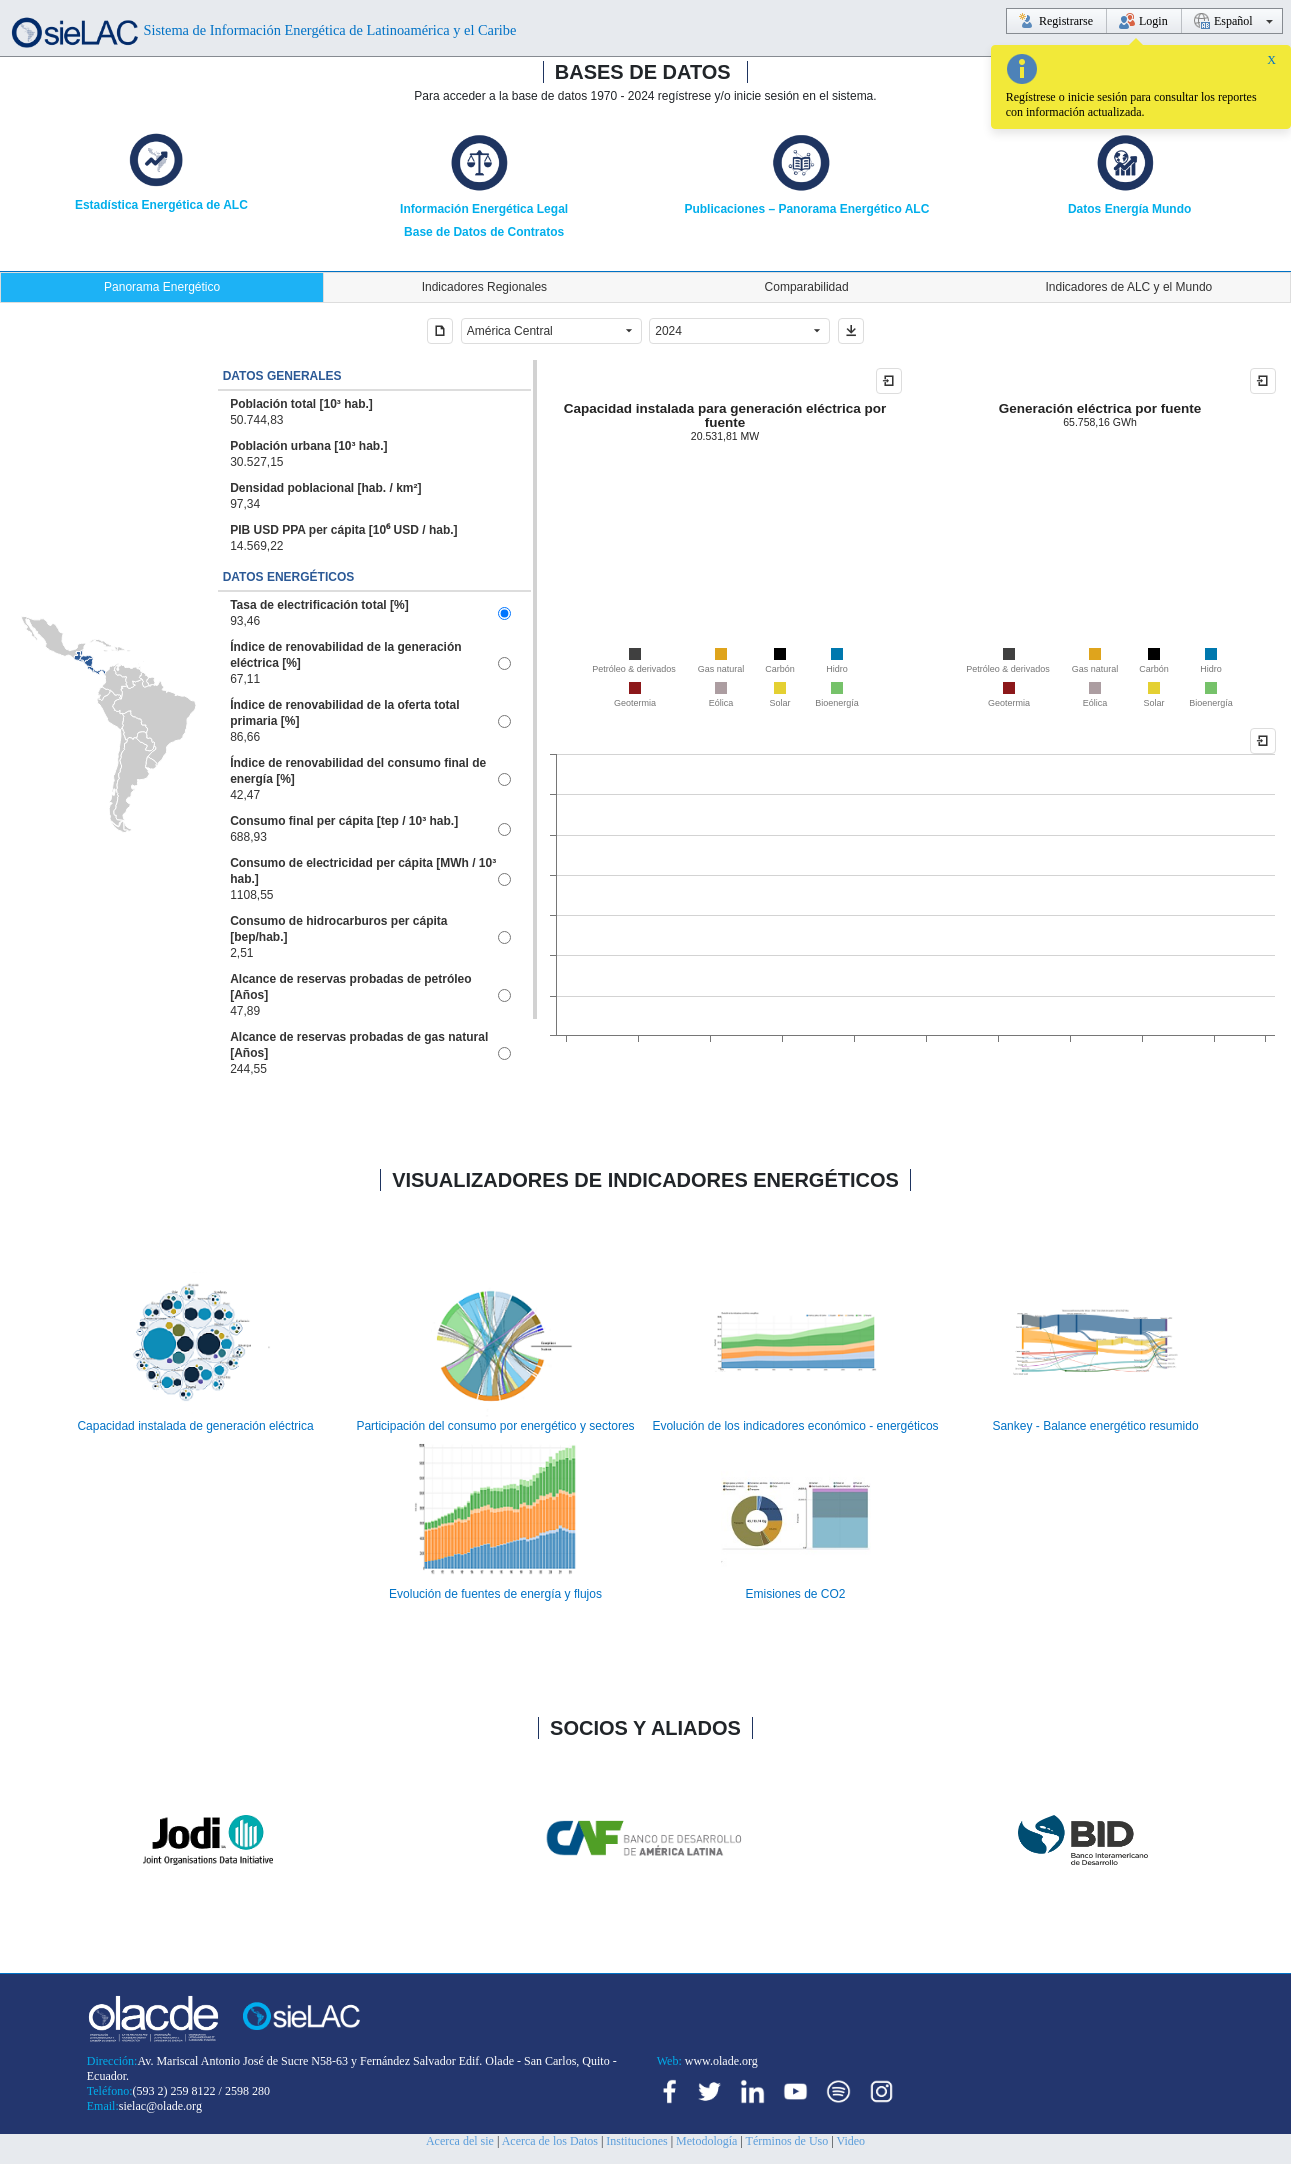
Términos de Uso (787, 2141)
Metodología (706, 2141)
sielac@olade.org (160, 2106)
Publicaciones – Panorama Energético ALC (806, 209)
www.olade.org (720, 2061)
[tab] (162, 287)
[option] (374, 412)
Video (850, 2141)
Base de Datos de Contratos (484, 232)
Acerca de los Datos (550, 2141)
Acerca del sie (460, 2141)
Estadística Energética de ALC (161, 205)
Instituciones (636, 2141)
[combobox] (539, 331)
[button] (440, 331)
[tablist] (645, 287)
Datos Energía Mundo (1129, 209)
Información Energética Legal (484, 209)
